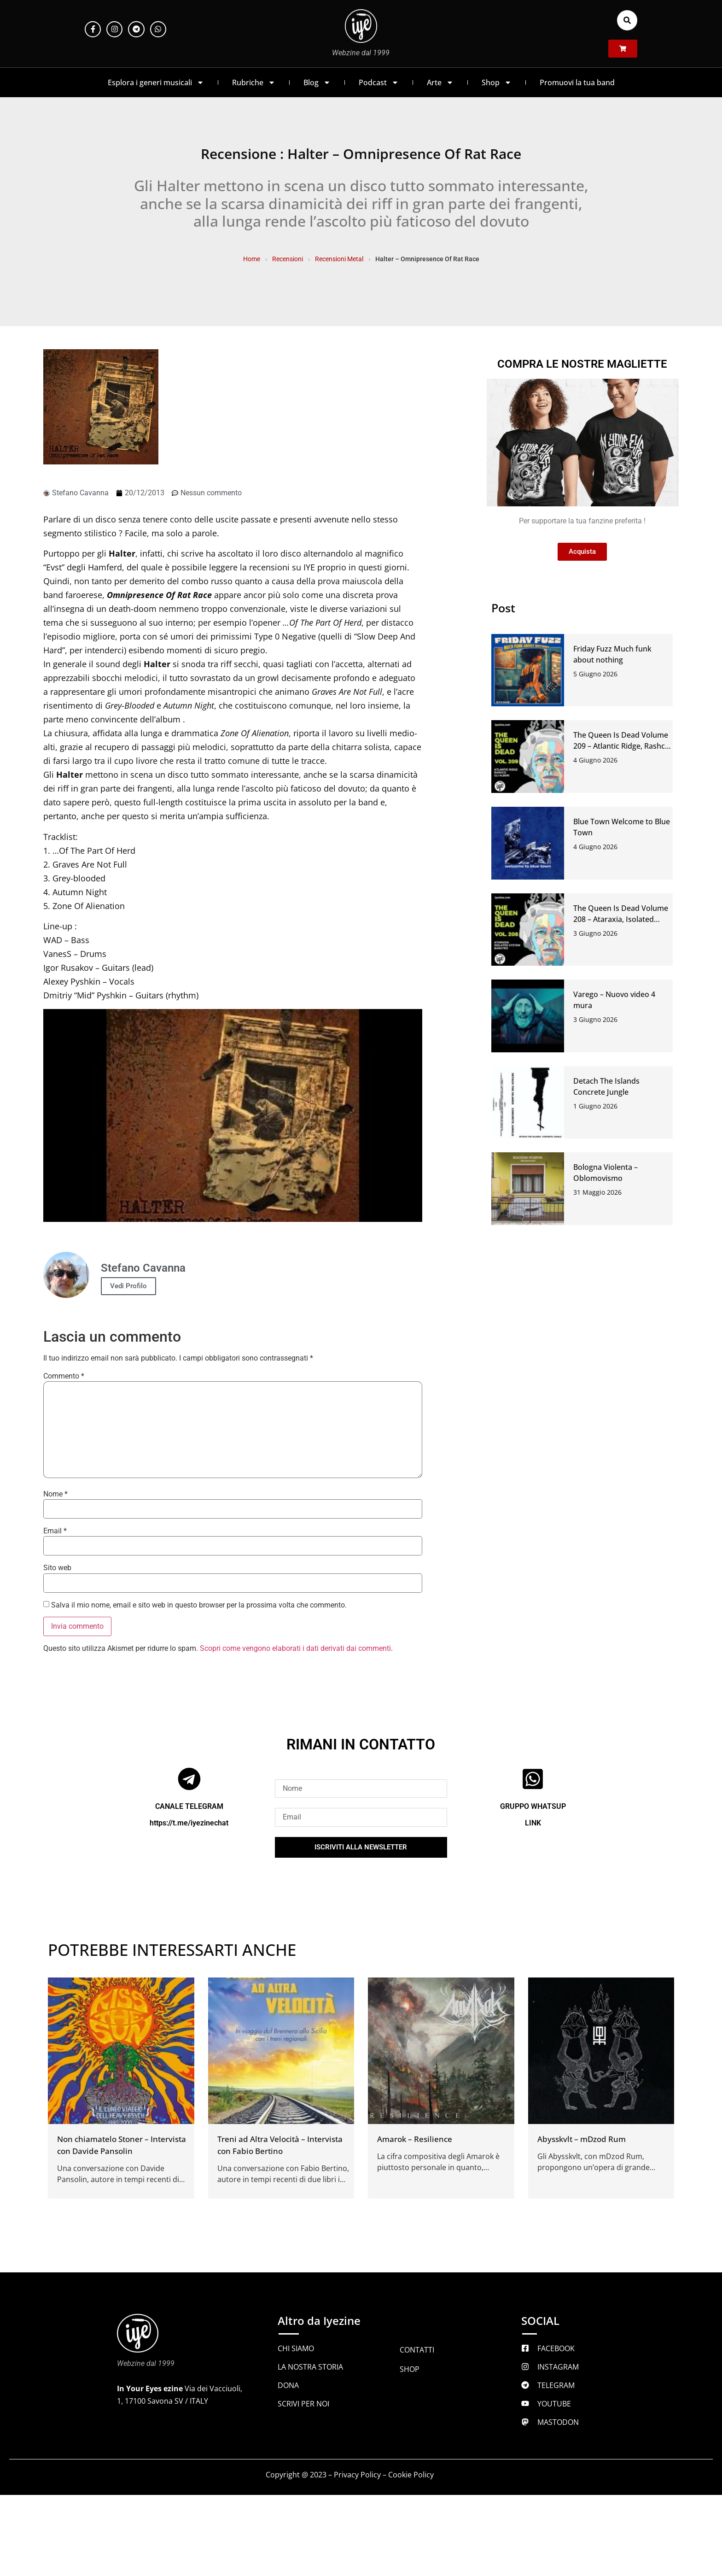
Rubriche (253, 82)
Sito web (57, 1568)
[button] (627, 20)
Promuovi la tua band (577, 82)
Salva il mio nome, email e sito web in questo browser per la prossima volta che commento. (199, 1605)
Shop (497, 82)
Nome (55, 1494)
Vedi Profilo (128, 1286)
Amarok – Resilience (414, 2139)
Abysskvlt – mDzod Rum (581, 2139)
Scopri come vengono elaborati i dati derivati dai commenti (295, 1648)
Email (55, 1531)
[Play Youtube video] (232, 1115)
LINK (533, 1823)
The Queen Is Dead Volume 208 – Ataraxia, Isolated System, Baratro (620, 919)
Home (251, 259)
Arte (440, 82)
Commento (63, 1376)
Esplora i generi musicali (156, 82)
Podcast (379, 82)
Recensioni (287, 259)
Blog (317, 82)
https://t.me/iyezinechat (189, 1823)
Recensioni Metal (339, 259)
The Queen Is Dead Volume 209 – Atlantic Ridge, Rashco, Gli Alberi (622, 746)
